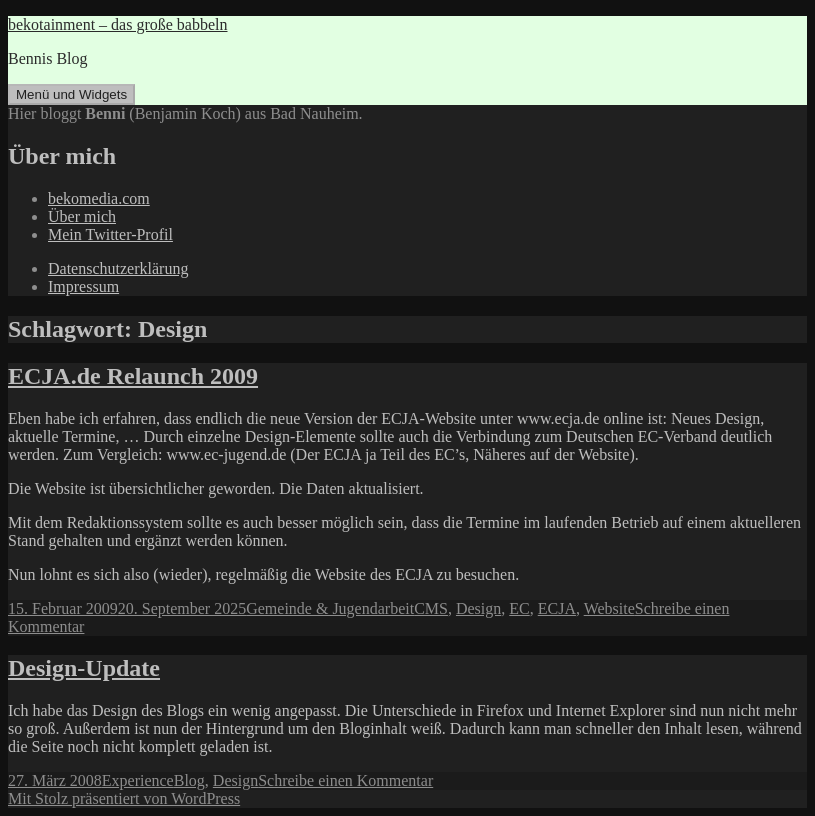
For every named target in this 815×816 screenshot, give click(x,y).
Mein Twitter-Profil (110, 234)
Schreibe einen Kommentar (345, 780)
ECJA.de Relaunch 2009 (133, 376)
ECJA (557, 608)
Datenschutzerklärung (118, 268)
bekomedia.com (99, 198)
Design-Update (84, 668)
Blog (189, 780)
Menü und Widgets (71, 94)
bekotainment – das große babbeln (118, 24)
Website (609, 608)
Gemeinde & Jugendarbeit (330, 608)
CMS (431, 608)
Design (478, 608)
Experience (138, 780)
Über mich (82, 216)
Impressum (83, 286)
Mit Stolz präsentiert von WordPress (124, 798)
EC (519, 608)
